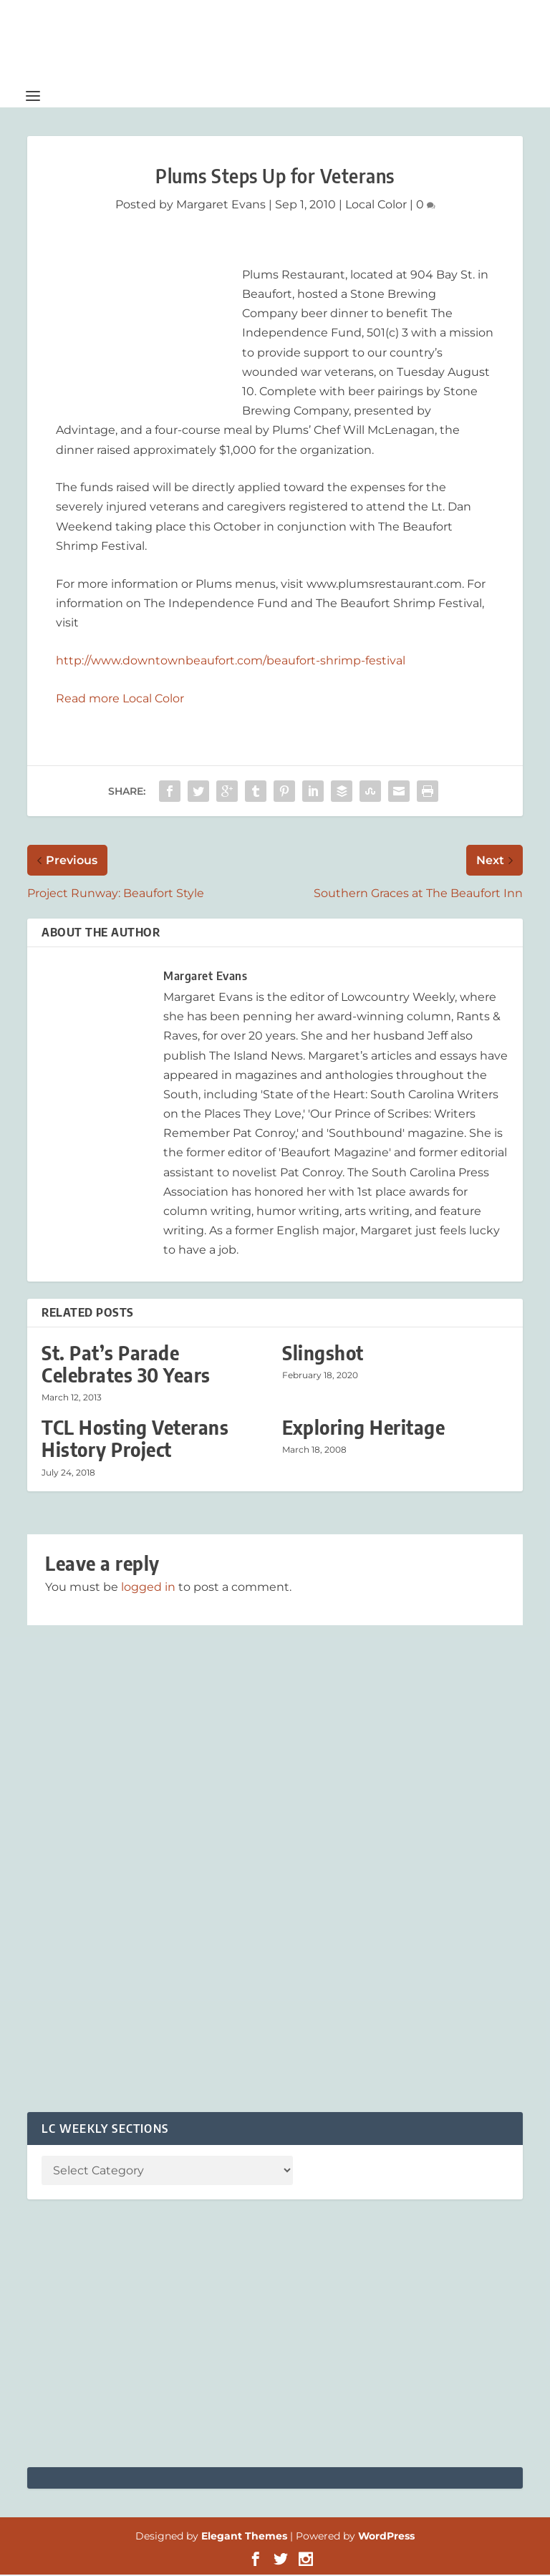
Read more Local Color (120, 699)
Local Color (376, 205)
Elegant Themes (244, 2537)
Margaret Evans (221, 205)
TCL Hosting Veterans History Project (135, 1440)
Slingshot (323, 1353)
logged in (148, 1587)
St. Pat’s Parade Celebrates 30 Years (126, 1365)
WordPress (386, 2537)
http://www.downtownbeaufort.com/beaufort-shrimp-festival (230, 661)
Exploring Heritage (363, 1428)
